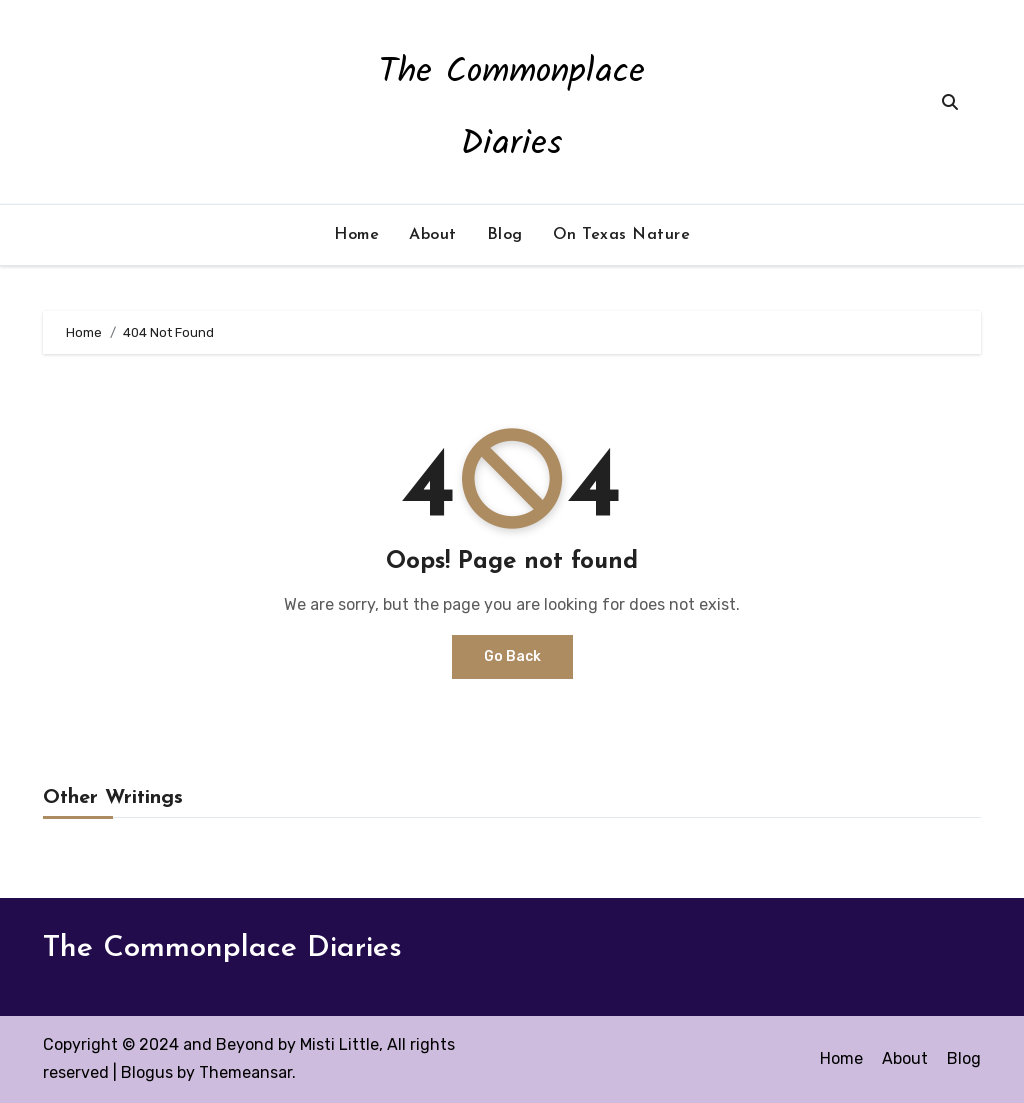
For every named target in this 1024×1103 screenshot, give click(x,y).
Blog (505, 235)
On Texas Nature (622, 235)
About (433, 235)
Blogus (147, 1072)
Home (356, 235)
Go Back (512, 656)
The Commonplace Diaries (222, 948)
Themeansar (245, 1072)
